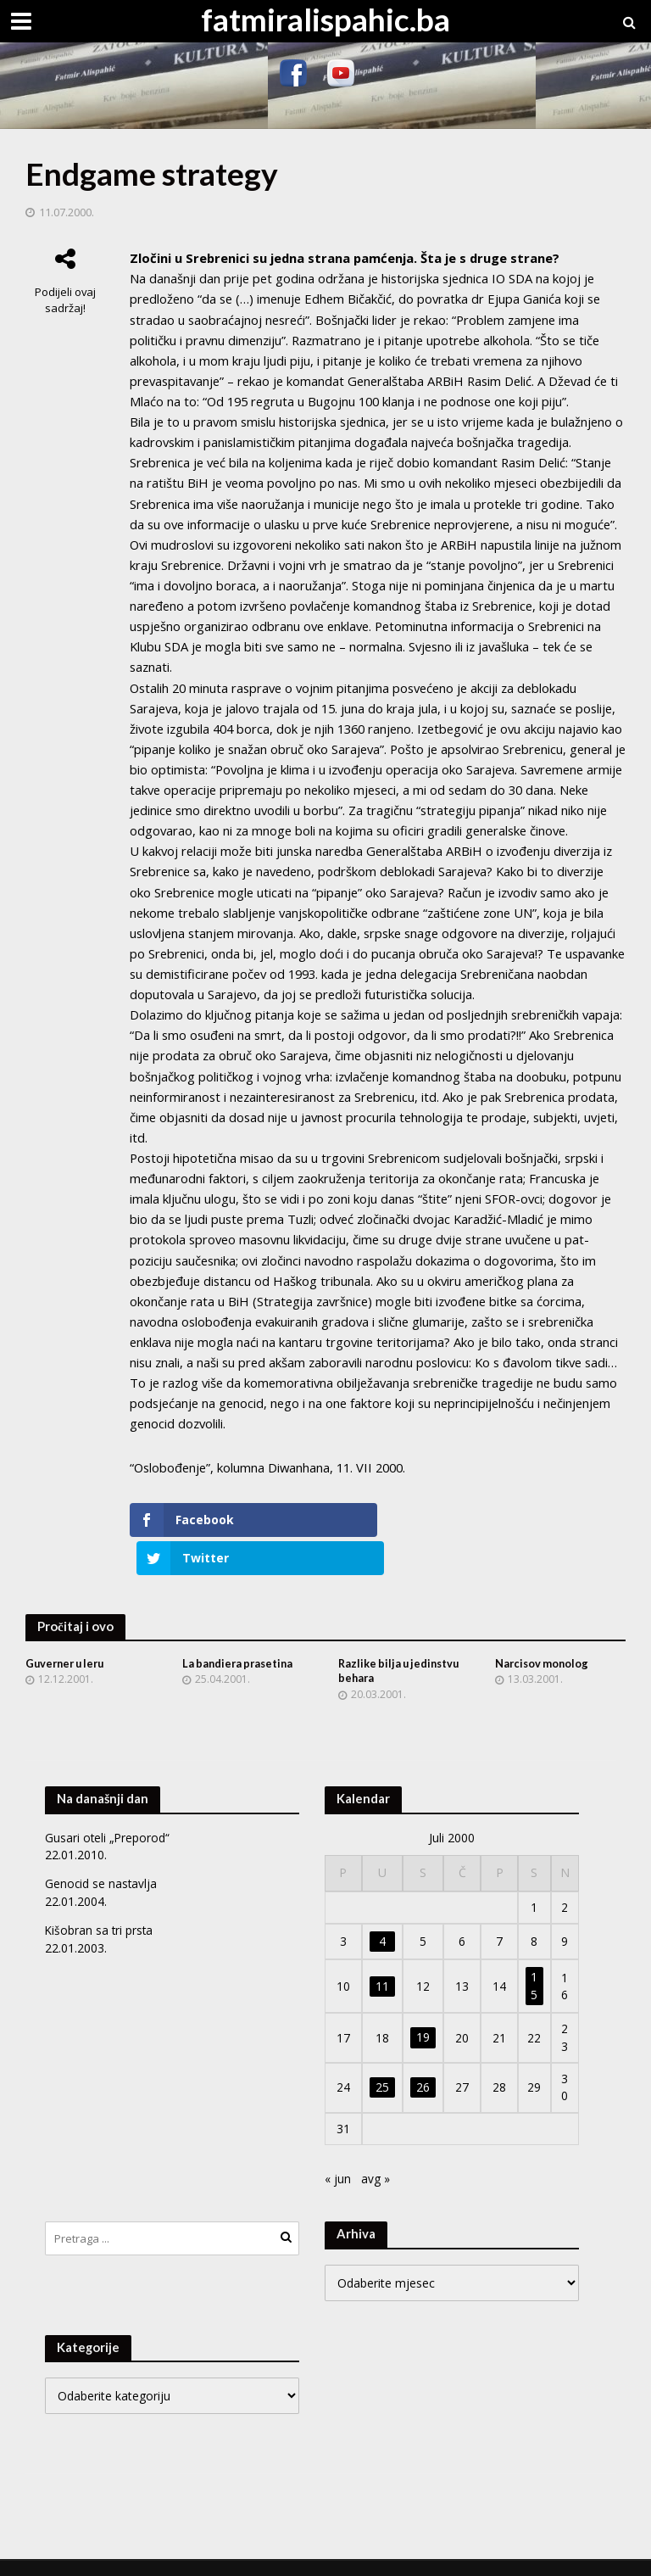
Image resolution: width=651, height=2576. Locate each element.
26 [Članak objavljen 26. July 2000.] (423, 2060)
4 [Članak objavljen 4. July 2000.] (382, 1913)
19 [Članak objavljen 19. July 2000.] (423, 2010)
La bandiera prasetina (240, 1635)
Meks (196, 2554)
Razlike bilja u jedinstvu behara (401, 1643)
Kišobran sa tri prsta (100, 1902)
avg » (375, 2151)
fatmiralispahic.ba (325, 19)
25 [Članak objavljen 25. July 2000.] (382, 2060)
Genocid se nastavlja (102, 1856)
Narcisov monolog (543, 1635)
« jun (338, 2151)
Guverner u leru (68, 1635)
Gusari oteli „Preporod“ (108, 1810)
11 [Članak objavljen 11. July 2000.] (382, 1958)
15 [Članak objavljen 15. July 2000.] (534, 1958)
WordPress (308, 2554)
